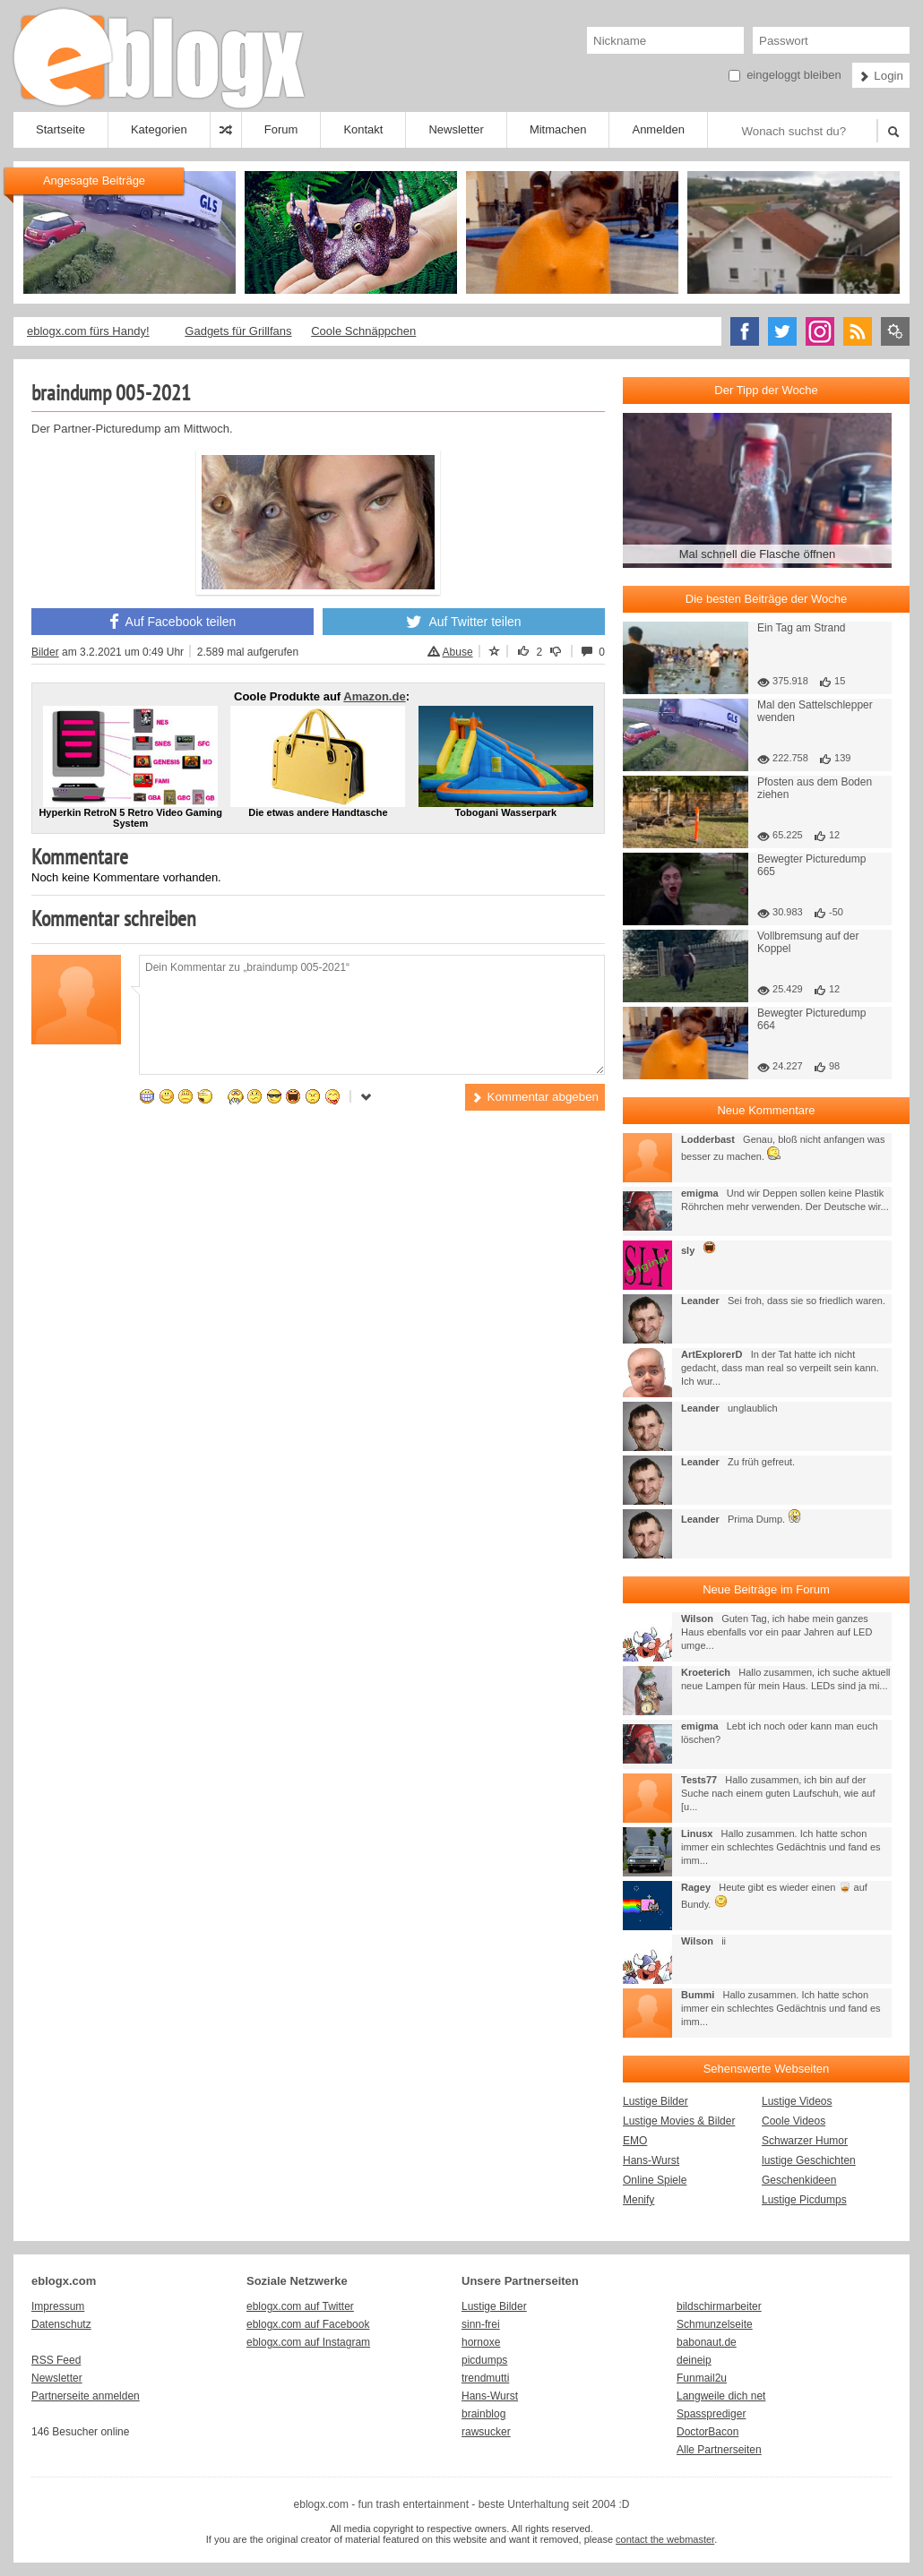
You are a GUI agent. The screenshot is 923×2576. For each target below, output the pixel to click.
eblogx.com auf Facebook (307, 2324)
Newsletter (455, 129)
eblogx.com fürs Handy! (88, 331)
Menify (638, 2200)
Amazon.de (374, 696)
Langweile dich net (721, 2396)
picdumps (484, 2360)
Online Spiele (654, 2180)
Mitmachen (558, 129)
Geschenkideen (799, 2180)
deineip (694, 2360)
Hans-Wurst (651, 2160)
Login (880, 75)
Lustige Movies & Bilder (679, 2121)
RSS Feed (56, 2360)
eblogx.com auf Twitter (300, 2306)
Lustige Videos (797, 2101)
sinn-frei (481, 2324)
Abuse (450, 652)
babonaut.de (707, 2342)
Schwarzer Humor (805, 2140)
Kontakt (363, 129)
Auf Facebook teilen (173, 621)
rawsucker (486, 2432)
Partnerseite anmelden (85, 2396)
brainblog (483, 2414)
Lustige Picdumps (804, 2200)
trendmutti (485, 2378)
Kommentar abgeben (535, 1096)
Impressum (57, 2306)
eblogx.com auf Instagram (308, 2342)
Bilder (45, 652)
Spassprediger (711, 2414)
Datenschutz (61, 2324)
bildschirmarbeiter (719, 2306)
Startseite (60, 129)
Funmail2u (702, 2378)
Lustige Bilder (655, 2101)
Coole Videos (793, 2121)
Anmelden (658, 129)
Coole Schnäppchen (363, 331)
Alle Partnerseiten (719, 2449)
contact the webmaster (665, 2539)
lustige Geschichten (809, 2160)
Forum (281, 129)
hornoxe (481, 2342)
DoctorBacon (707, 2432)
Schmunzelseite (715, 2324)
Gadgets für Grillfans (238, 331)
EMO (635, 2140)
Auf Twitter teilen (463, 621)
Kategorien (159, 129)
